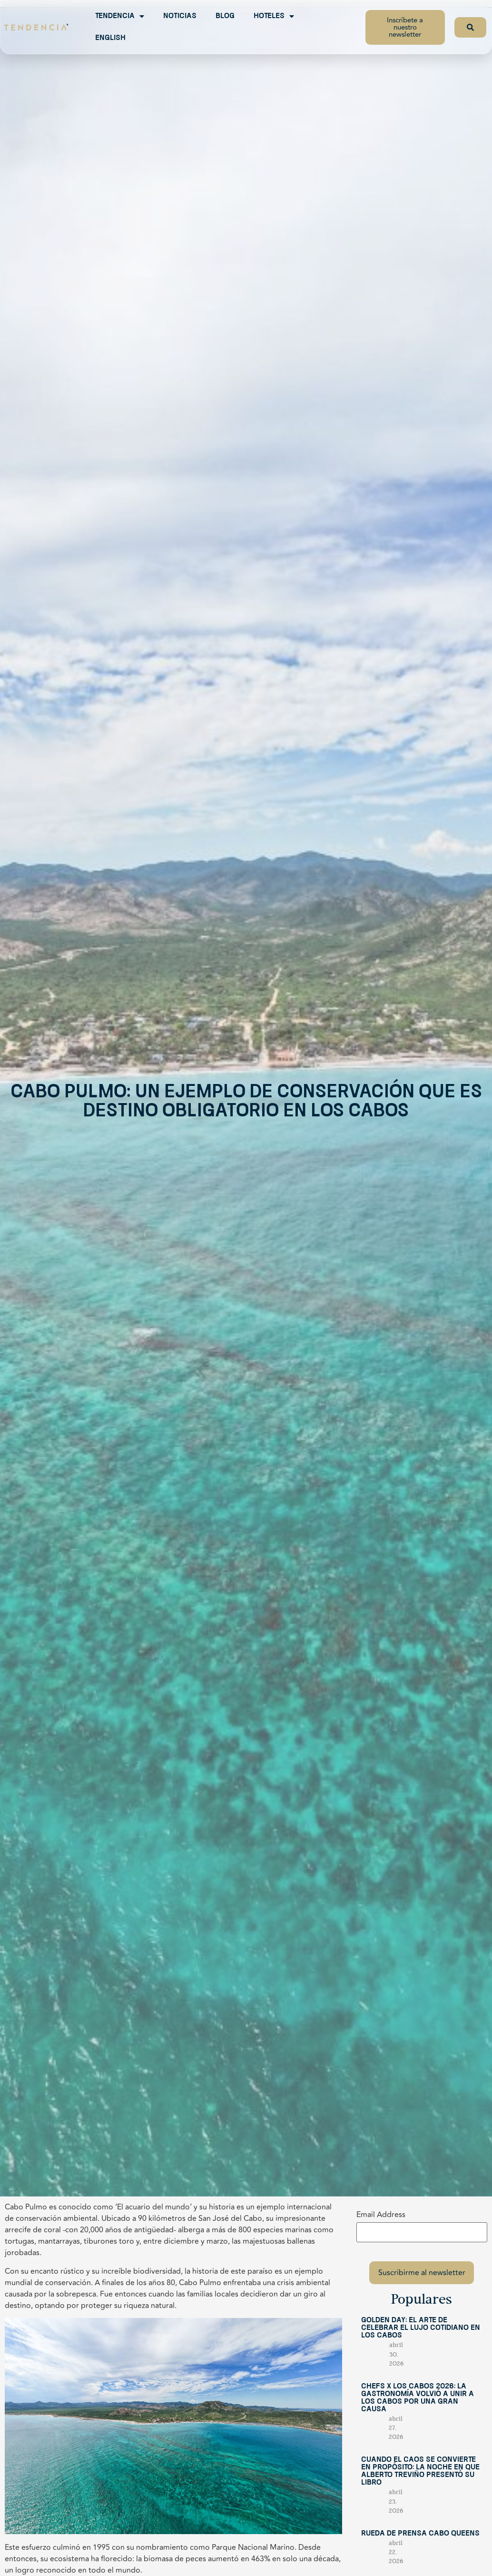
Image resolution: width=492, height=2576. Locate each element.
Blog (225, 16)
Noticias (180, 16)
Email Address (380, 2214)
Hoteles (274, 16)
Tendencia (119, 16)
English (110, 38)
